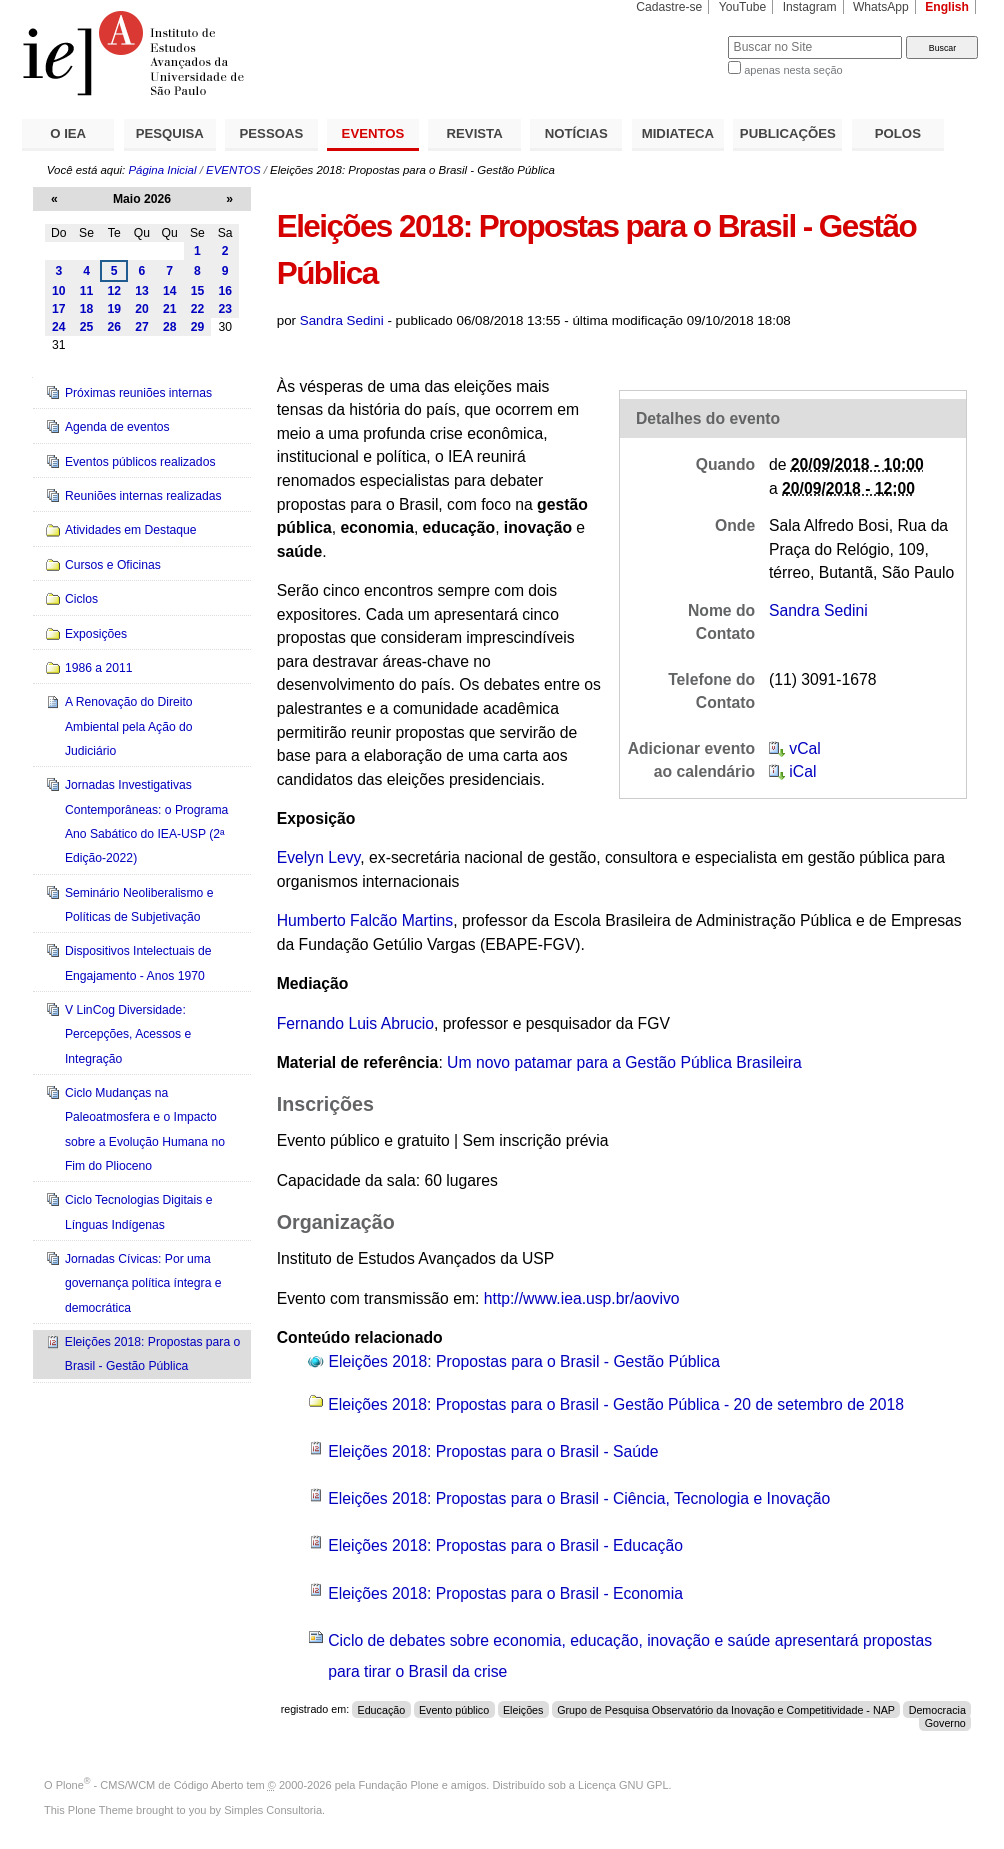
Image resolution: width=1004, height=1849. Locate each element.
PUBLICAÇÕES (788, 133)
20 (142, 309)
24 (59, 327)
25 (87, 327)
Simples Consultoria (273, 1810)
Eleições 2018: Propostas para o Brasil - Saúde (493, 1451)
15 (198, 291)
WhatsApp (881, 7)
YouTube (743, 7)
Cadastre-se (669, 7)
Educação (381, 1709)
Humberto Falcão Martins (365, 920)
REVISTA (475, 133)
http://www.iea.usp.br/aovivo (582, 1298)
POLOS (898, 133)
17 (59, 309)
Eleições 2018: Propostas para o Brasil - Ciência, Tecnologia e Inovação (579, 1498)
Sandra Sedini (342, 320)
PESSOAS (272, 133)
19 (114, 309)
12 (114, 291)
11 (87, 291)
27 (142, 327)
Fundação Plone (399, 1785)
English (947, 7)
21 (170, 309)
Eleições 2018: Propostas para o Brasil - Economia (505, 1593)
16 (225, 291)
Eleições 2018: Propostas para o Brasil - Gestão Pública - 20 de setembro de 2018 (616, 1404)
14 (170, 291)
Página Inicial (162, 170)
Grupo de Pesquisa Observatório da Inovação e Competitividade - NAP (726, 1709)
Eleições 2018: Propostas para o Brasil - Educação (505, 1545)
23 (225, 309)
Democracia (937, 1709)
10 (59, 291)
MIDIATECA (678, 133)
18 (87, 309)
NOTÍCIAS (576, 133)
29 (198, 327)
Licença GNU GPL (623, 1785)
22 (198, 309)
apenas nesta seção (793, 70)
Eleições (523, 1709)
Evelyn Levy (319, 857)
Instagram (810, 7)
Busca (679, 35)
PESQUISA (170, 133)
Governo (945, 1722)
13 (142, 291)
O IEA (68, 133)
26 (114, 327)
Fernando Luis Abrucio (355, 1023)
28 (170, 327)
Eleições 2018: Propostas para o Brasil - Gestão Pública (524, 1361)
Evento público (454, 1709)
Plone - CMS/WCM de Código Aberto (150, 1785)
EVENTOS (373, 133)
